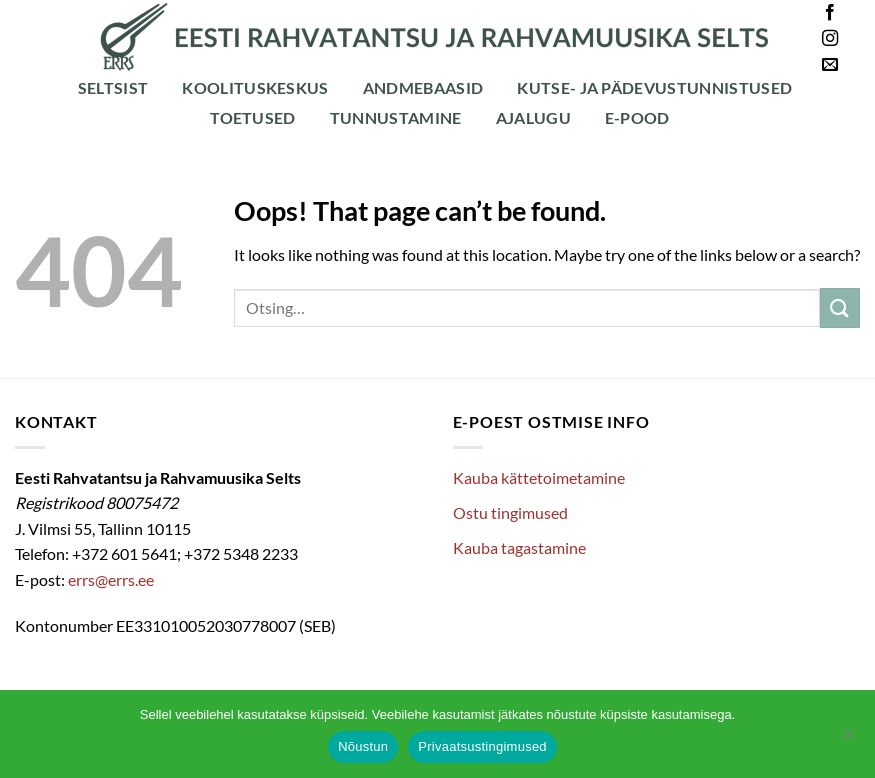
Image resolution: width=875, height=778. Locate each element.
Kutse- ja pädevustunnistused (654, 87)
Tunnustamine (396, 117)
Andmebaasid (423, 87)
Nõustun (363, 746)
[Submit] (840, 307)
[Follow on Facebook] (830, 13)
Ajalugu (533, 117)
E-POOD (637, 117)
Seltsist (113, 87)
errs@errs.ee (111, 579)
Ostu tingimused (510, 512)
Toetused (253, 117)
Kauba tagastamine (519, 547)
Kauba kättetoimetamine (539, 477)
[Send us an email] (830, 65)
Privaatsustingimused (482, 746)
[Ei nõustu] (848, 740)
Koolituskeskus (255, 87)
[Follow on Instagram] (830, 39)
